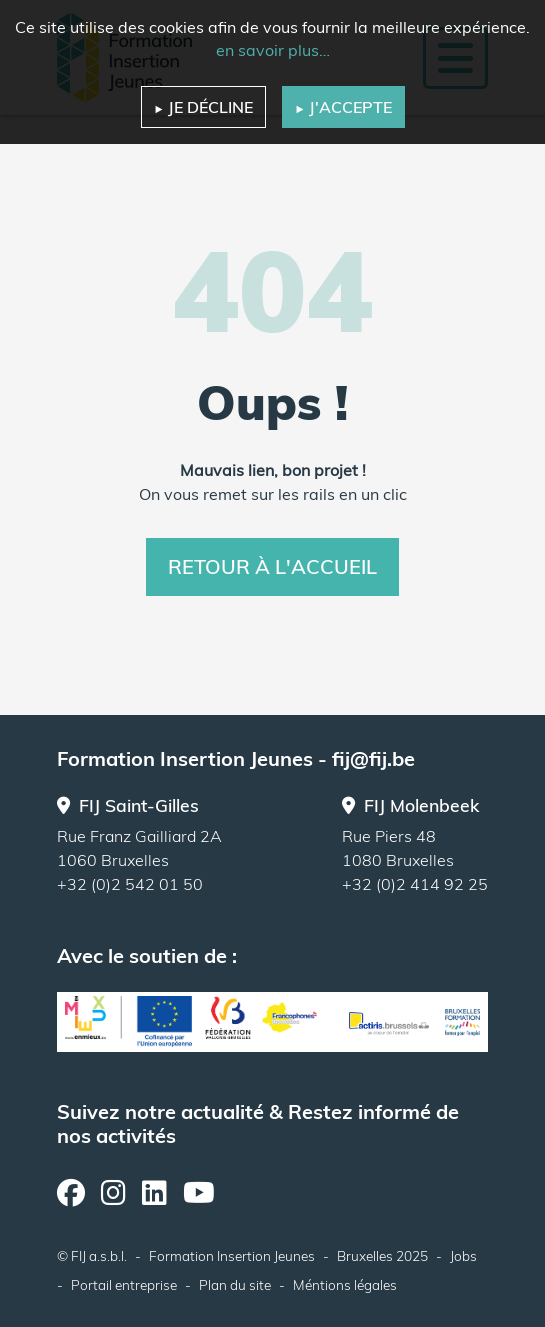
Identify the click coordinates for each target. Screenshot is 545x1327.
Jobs (463, 1255)
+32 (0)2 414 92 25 (415, 884)
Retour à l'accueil (272, 566)
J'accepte (343, 107)
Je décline (203, 107)
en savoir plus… (273, 50)
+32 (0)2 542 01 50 (130, 884)
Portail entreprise (124, 1284)
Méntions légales (345, 1284)
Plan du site (235, 1284)
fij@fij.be (373, 758)
